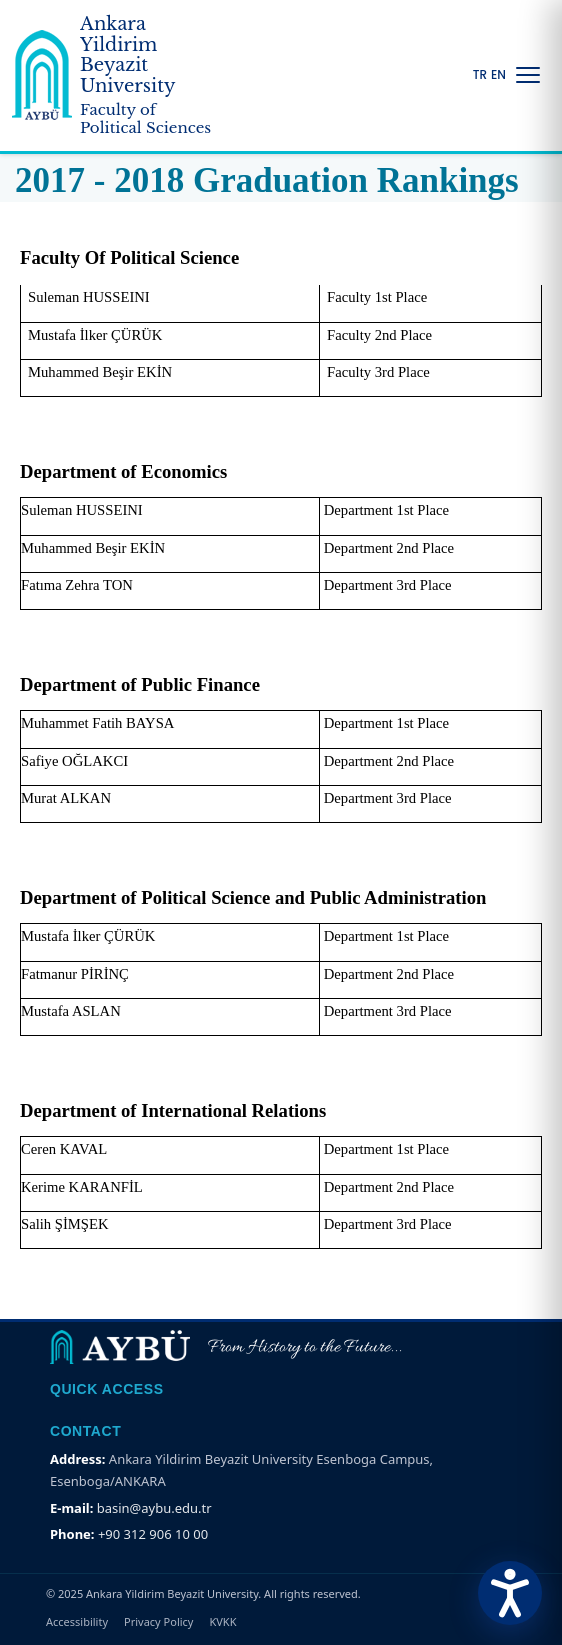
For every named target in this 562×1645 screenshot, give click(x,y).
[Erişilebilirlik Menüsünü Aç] (510, 1593)
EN (498, 75)
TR (480, 75)
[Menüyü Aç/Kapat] (528, 75)
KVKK (222, 1621)
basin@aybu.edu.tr (154, 1508)
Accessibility (77, 1621)
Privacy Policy (158, 1621)
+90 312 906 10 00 (153, 1534)
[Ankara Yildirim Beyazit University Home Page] (116, 75)
